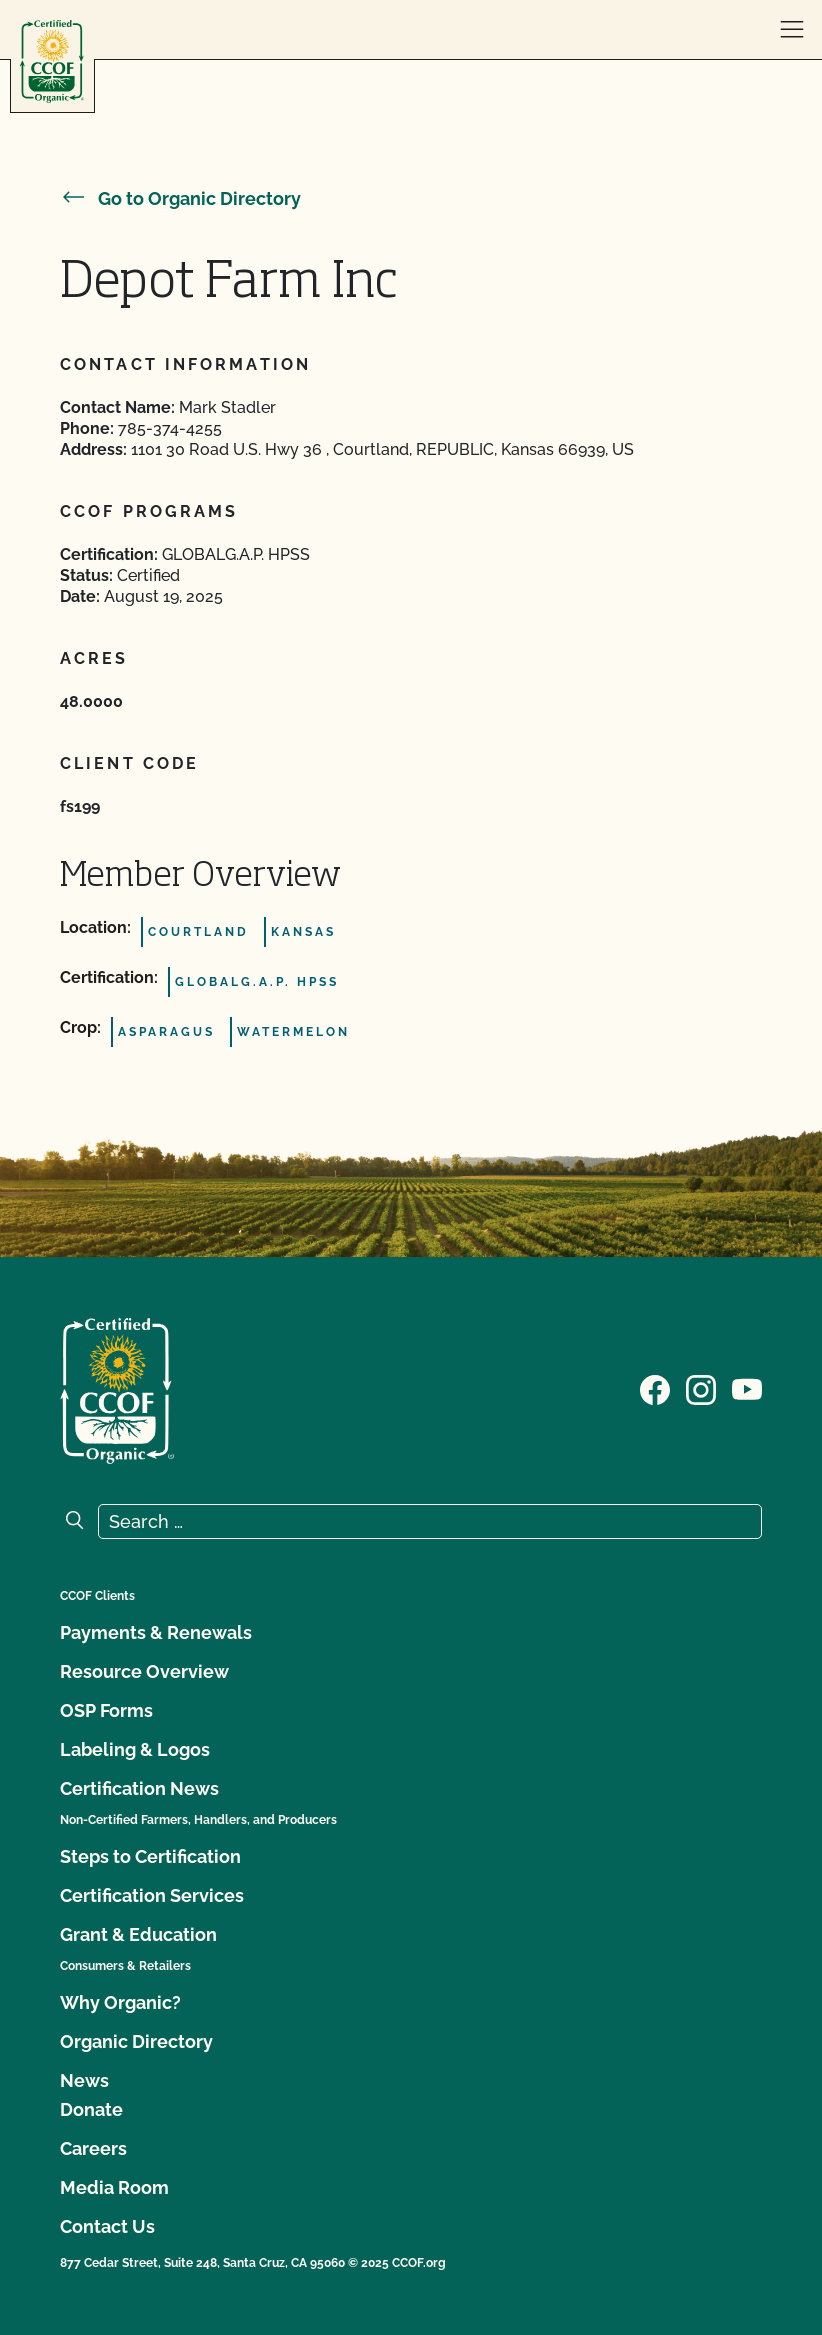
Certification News (139, 1788)
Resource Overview (144, 1671)
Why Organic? (120, 2002)
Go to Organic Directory (180, 198)
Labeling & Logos (135, 1749)
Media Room (114, 2187)
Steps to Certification (150, 1856)
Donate (91, 2109)
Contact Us (107, 2226)
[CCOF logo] (52, 61)
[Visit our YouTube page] (747, 1389)
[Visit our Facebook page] (655, 1389)
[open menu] (792, 30)
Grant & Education (138, 1934)
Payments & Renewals (156, 1632)
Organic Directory (136, 2041)
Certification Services (152, 1895)
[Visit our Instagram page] (701, 1389)
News (84, 2080)
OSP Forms (106, 1710)
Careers (93, 2148)
